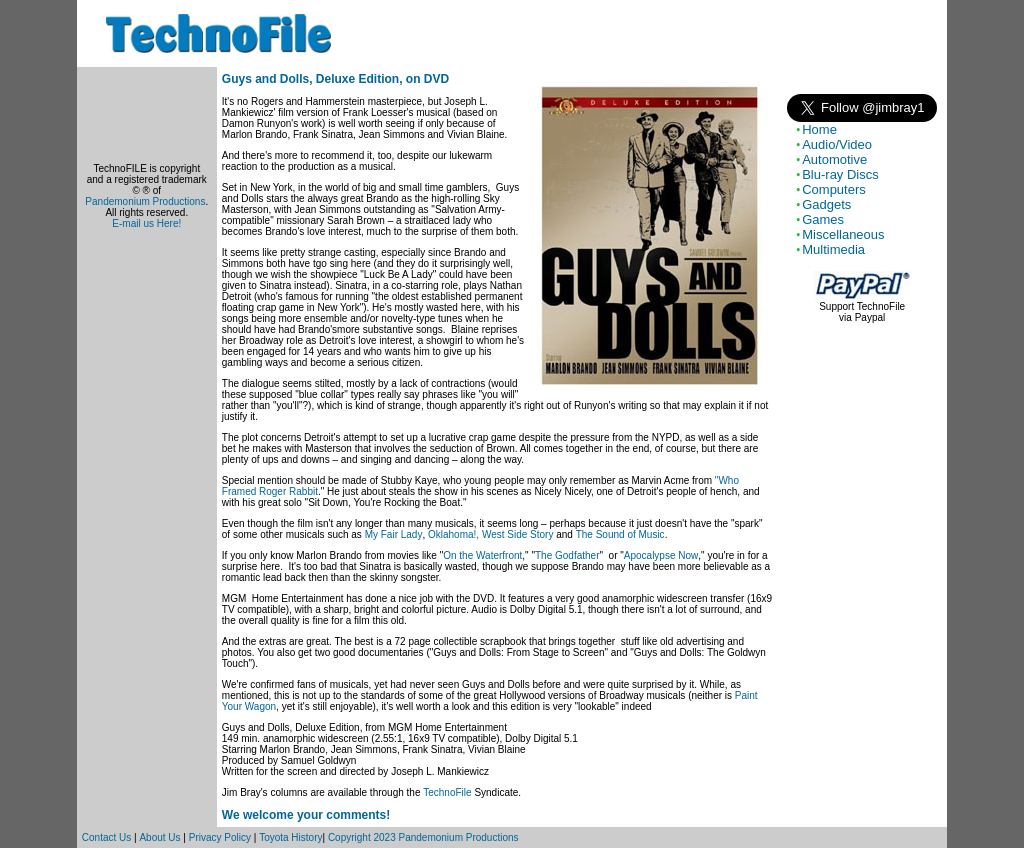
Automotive (834, 159)
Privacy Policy (220, 837)
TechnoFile (447, 792)
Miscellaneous (843, 234)
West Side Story (518, 534)
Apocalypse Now (661, 555)
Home (819, 129)
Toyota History (290, 837)
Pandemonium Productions (145, 201)
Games (823, 219)
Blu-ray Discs (840, 174)
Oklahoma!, (453, 534)
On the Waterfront (482, 555)
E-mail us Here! (146, 223)
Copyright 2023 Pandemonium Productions (423, 837)
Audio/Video (837, 144)
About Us (159, 837)
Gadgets (826, 204)
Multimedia (833, 249)
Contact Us (106, 837)
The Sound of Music (620, 534)
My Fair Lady (394, 534)
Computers (834, 189)
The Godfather (567, 555)
